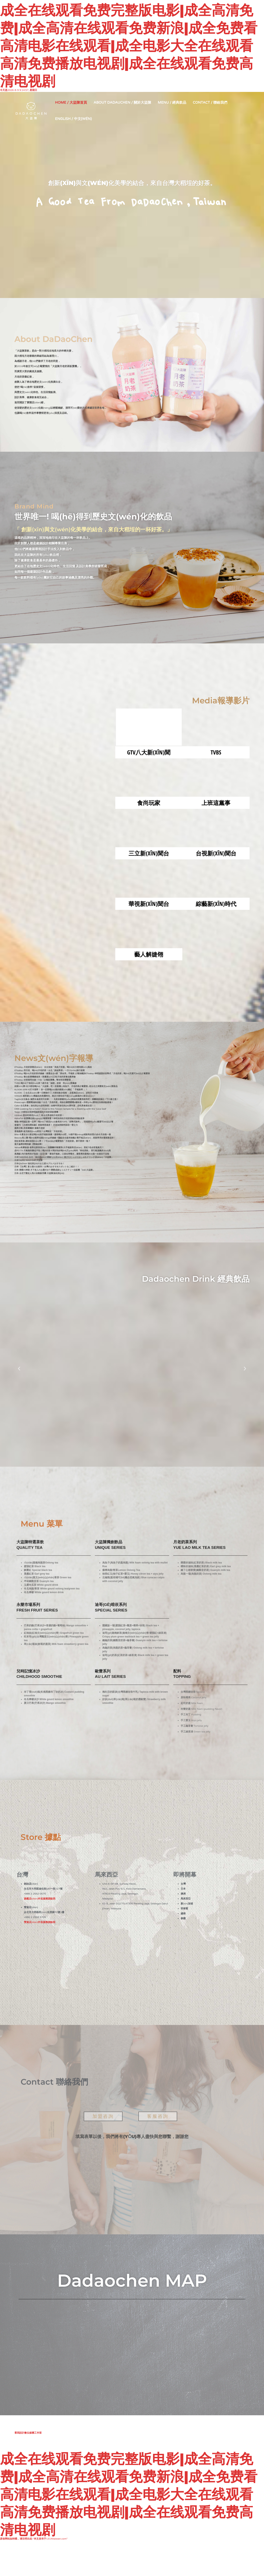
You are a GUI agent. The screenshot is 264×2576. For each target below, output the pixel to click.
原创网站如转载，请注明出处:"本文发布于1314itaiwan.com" (34, 2574)
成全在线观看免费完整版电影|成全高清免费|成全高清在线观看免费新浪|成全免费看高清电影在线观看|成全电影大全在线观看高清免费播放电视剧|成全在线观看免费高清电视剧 (127, 2519)
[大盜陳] (132, 2361)
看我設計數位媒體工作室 (28, 2450)
